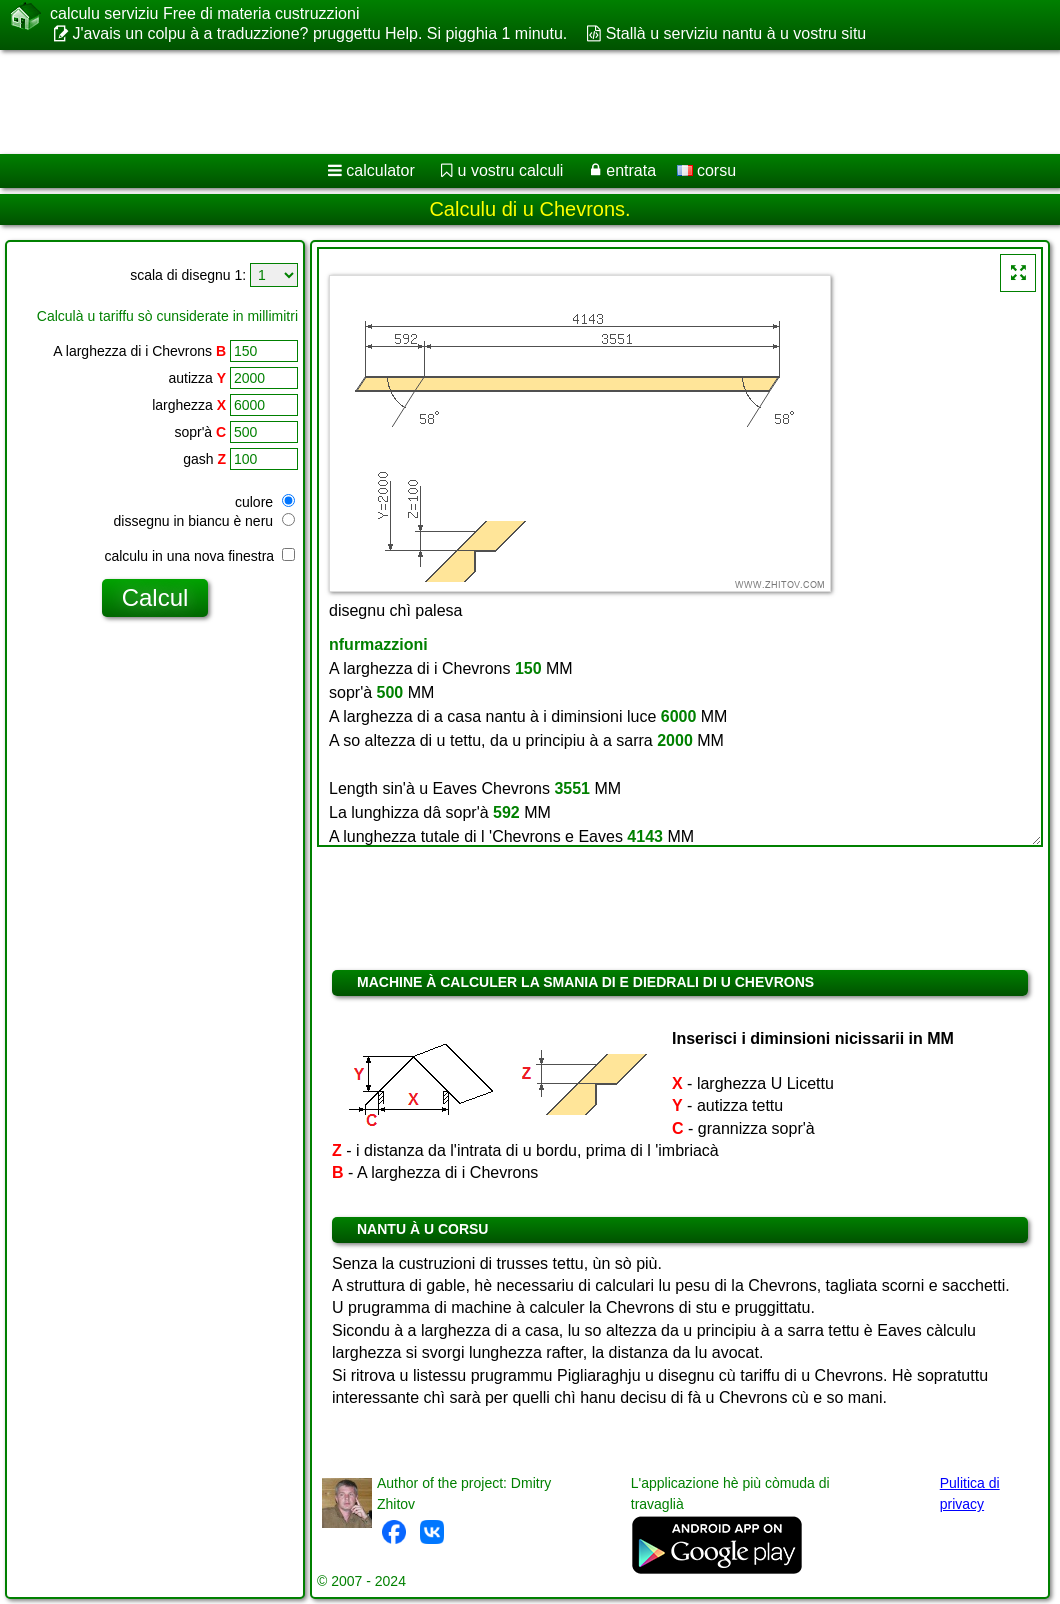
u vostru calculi (511, 170)
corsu (707, 170)
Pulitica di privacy (970, 1493)
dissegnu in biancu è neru (204, 521)
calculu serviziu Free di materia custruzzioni (204, 14)
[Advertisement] (510, 102)
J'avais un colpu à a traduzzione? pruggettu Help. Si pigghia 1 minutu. (319, 33)
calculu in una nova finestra (199, 556)
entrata (631, 170)
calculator (380, 170)
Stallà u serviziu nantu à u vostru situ (736, 33)
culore (265, 502)
